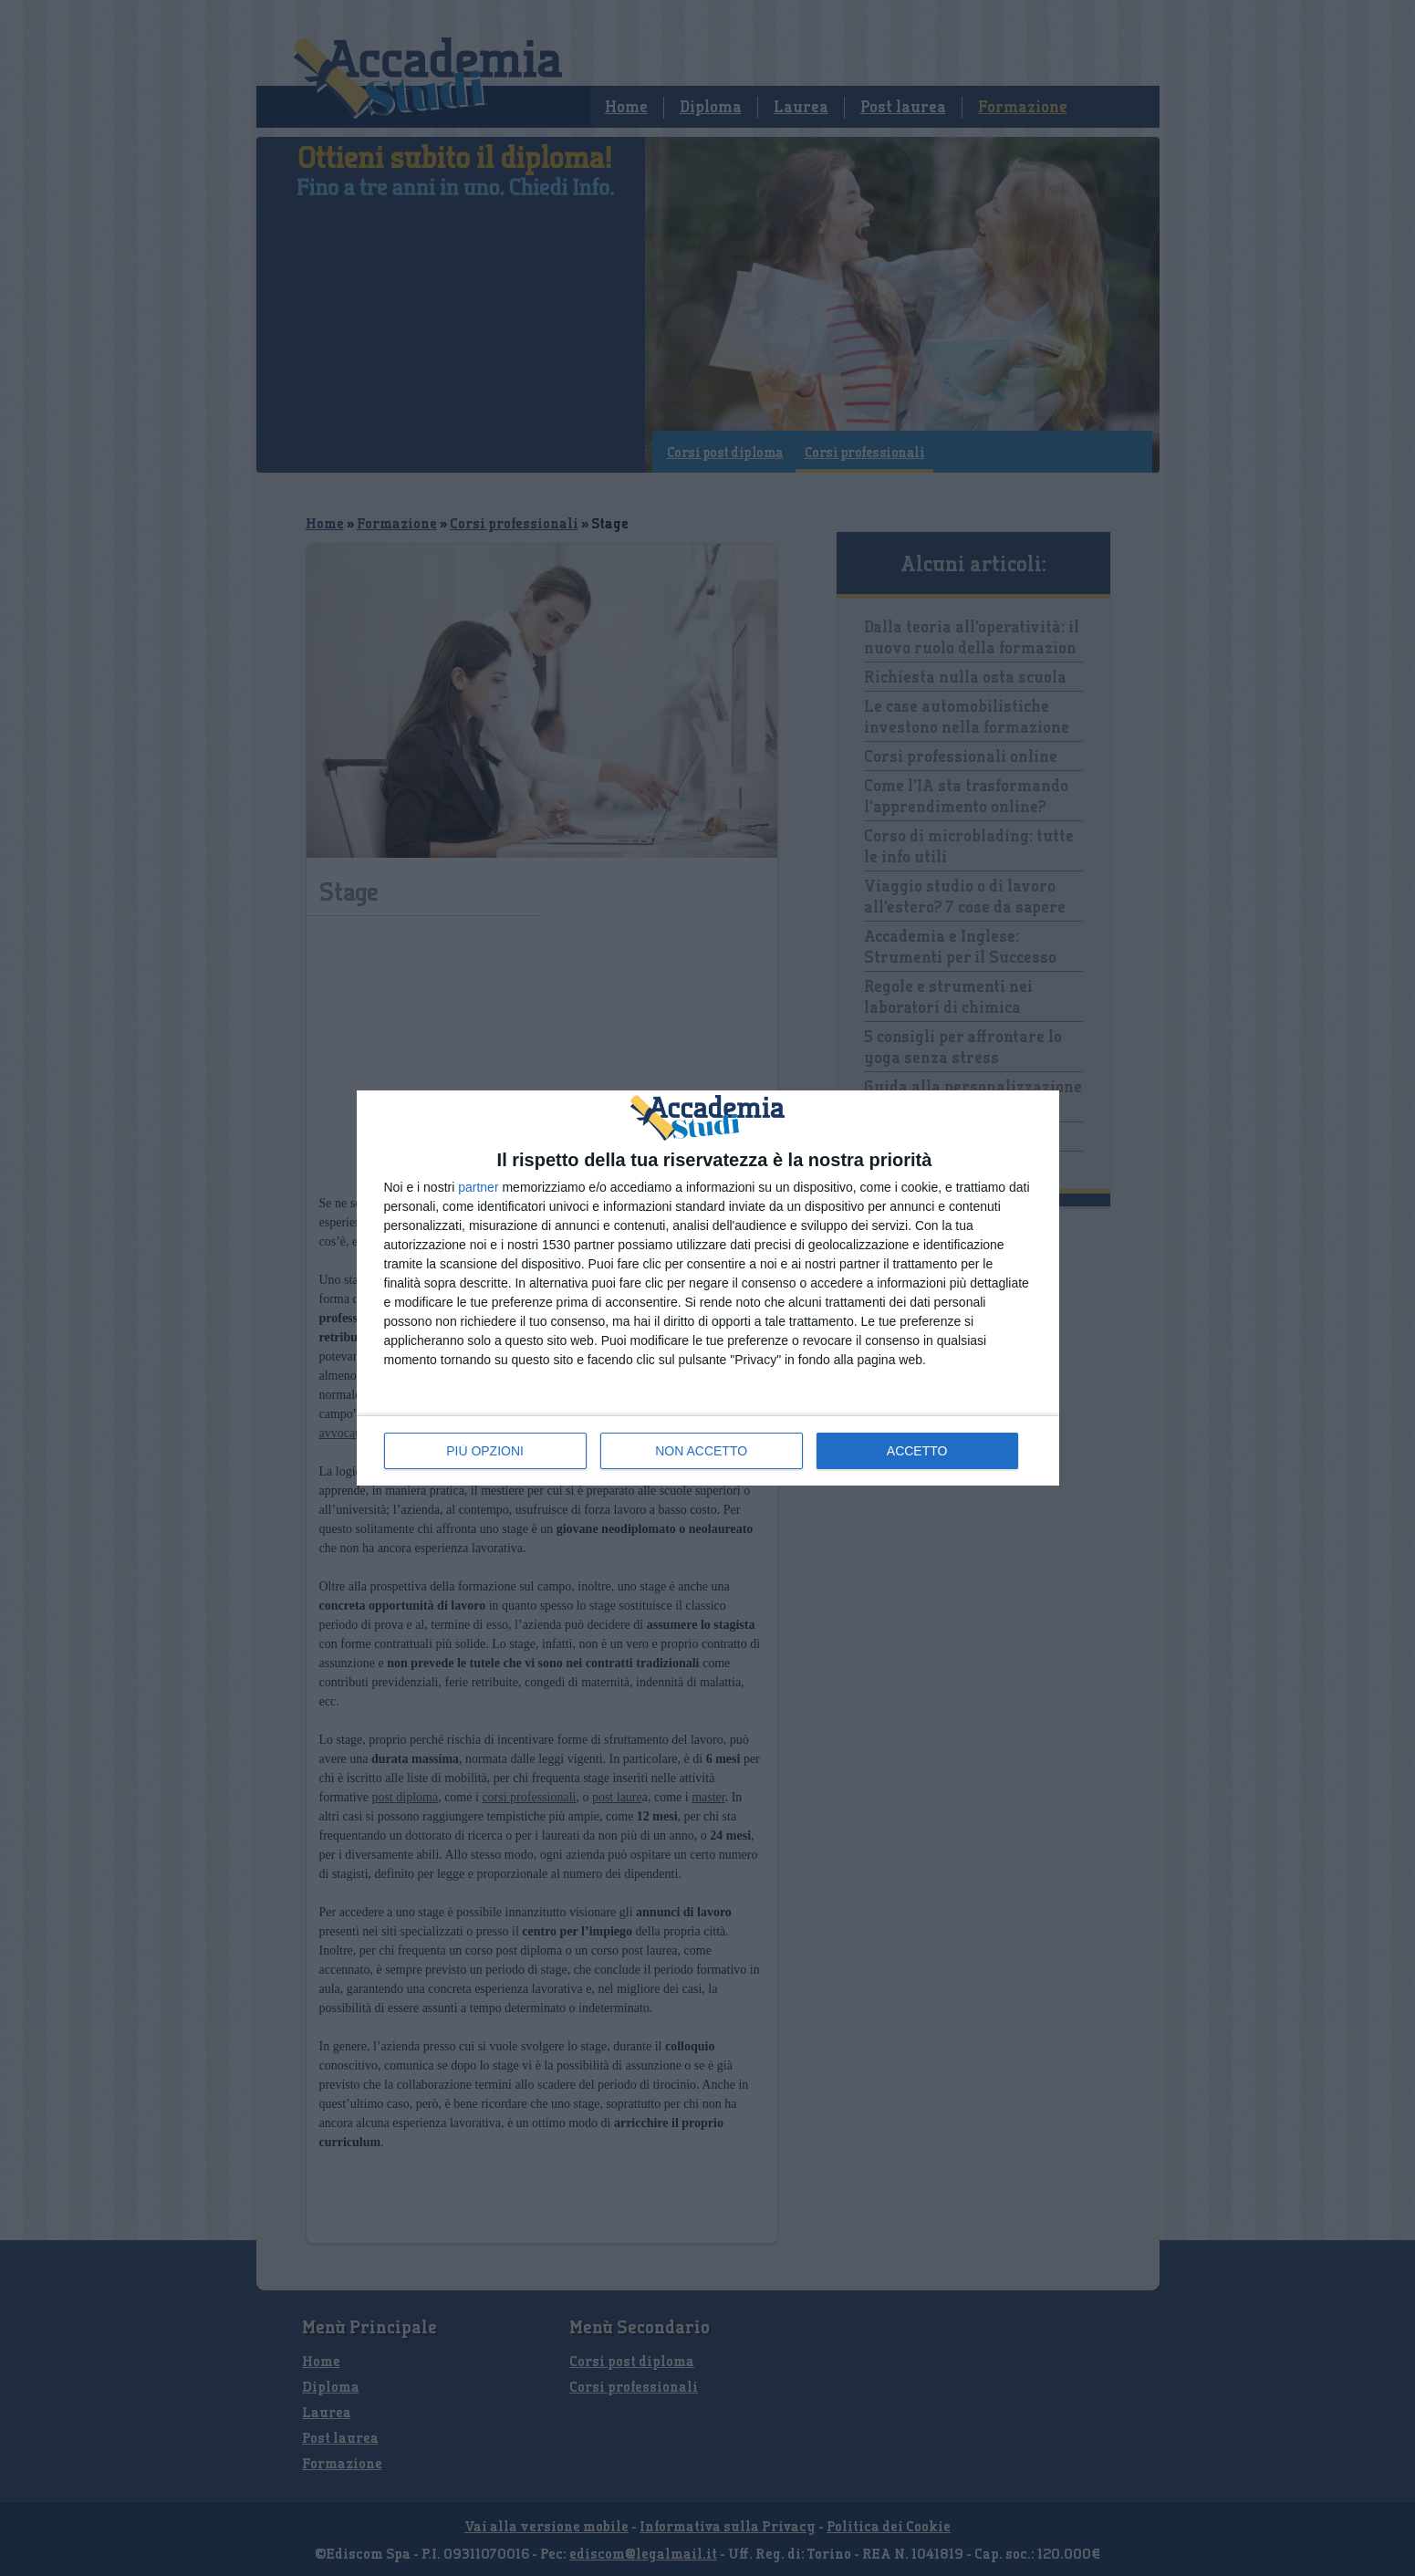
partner (478, 1187)
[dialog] (708, 1288)
